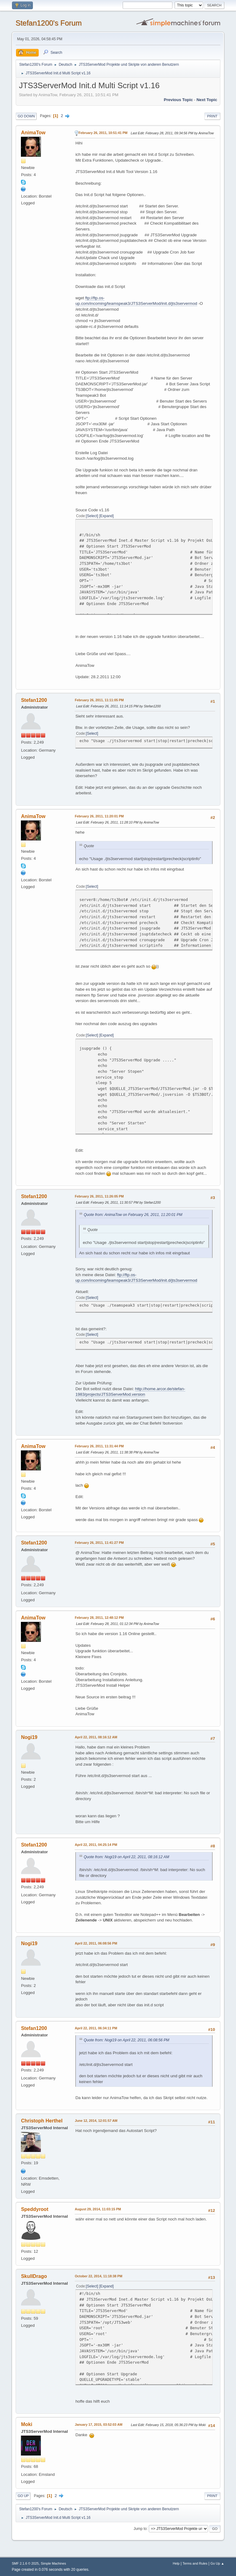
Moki (26, 2424)
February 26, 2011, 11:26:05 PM (99, 1196)
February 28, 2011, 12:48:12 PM (99, 1617)
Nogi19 (29, 1737)
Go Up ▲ (217, 2563)
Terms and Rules (195, 2563)
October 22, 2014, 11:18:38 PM (98, 2276)
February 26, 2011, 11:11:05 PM (99, 700)
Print (212, 116)
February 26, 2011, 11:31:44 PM (99, 1446)
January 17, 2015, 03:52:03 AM (98, 2424)
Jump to (140, 2529)
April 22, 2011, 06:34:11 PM (96, 2028)
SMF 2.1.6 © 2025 (25, 2563)
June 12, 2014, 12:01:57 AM (96, 2120)
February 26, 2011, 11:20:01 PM (99, 816)
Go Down (26, 116)
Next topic (206, 99)
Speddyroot (34, 2209)
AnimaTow (33, 132)
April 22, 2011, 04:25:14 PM (96, 1844)
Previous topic (178, 99)
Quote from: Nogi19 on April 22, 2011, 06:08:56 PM (126, 2040)
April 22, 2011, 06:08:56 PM (96, 1943)
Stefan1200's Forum (48, 23)
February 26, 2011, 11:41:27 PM (99, 1542)
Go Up (23, 2496)
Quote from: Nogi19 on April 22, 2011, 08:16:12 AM (126, 1857)
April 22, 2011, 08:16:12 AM (96, 1737)
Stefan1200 (34, 700)
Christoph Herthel (41, 2120)
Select (92, 516)
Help (176, 2563)
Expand (106, 516)
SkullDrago (34, 2276)
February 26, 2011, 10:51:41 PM (102, 133)
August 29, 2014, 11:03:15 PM (98, 2209)
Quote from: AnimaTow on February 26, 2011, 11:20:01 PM (133, 1215)
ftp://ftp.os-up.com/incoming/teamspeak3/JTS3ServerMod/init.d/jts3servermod (136, 301)
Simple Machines (53, 2563)
